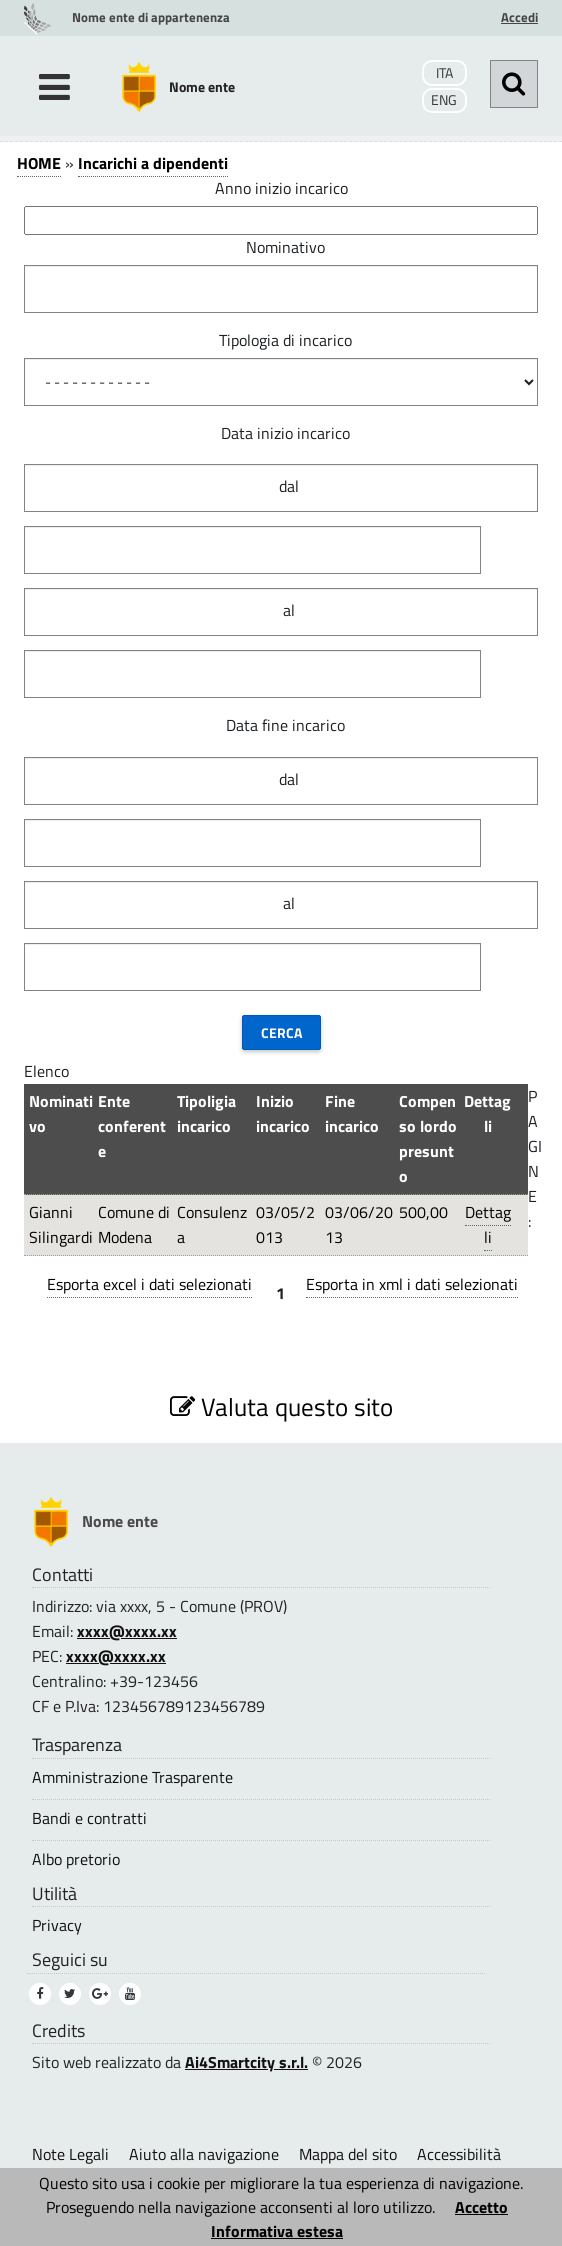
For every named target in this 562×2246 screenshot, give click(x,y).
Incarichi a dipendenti (153, 163)
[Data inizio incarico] (252, 550)
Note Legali (70, 2154)
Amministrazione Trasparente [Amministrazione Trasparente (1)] (132, 1777)
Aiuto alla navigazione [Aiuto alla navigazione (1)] (204, 2154)
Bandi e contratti (89, 1818)
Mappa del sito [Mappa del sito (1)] (348, 2154)
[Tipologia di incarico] (281, 382)
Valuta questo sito (281, 1406)
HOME (39, 163)
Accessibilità (459, 2154)
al (289, 610)
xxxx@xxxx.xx (127, 1631)
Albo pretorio (76, 1859)
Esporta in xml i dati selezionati (412, 1284)
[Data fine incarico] (252, 843)
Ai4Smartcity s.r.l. (246, 2062)
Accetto (481, 2207)
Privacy (57, 1925)
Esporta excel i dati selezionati (149, 1284)
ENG (444, 100)
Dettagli (488, 1224)
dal (289, 486)
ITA (444, 73)
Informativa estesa (277, 2231)
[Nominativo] (281, 289)
